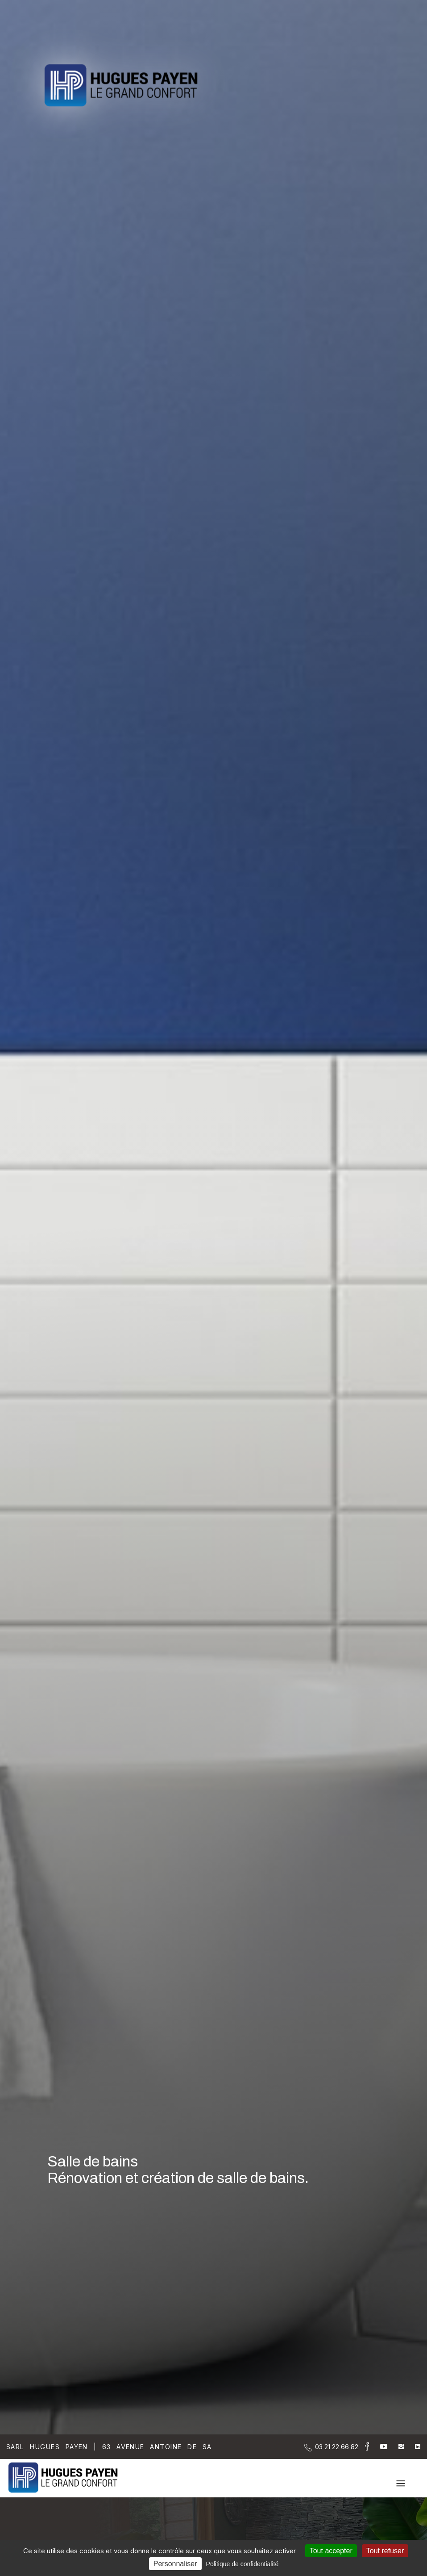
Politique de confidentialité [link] (242, 2564)
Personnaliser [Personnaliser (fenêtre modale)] (175, 2564)
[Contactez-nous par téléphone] (336, 2447)
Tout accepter (331, 2551)
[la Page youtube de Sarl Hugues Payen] (378, 2447)
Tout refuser (385, 2551)
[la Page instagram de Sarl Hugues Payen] (395, 2447)
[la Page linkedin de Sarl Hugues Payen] (412, 2447)
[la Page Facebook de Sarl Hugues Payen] (363, 2448)
